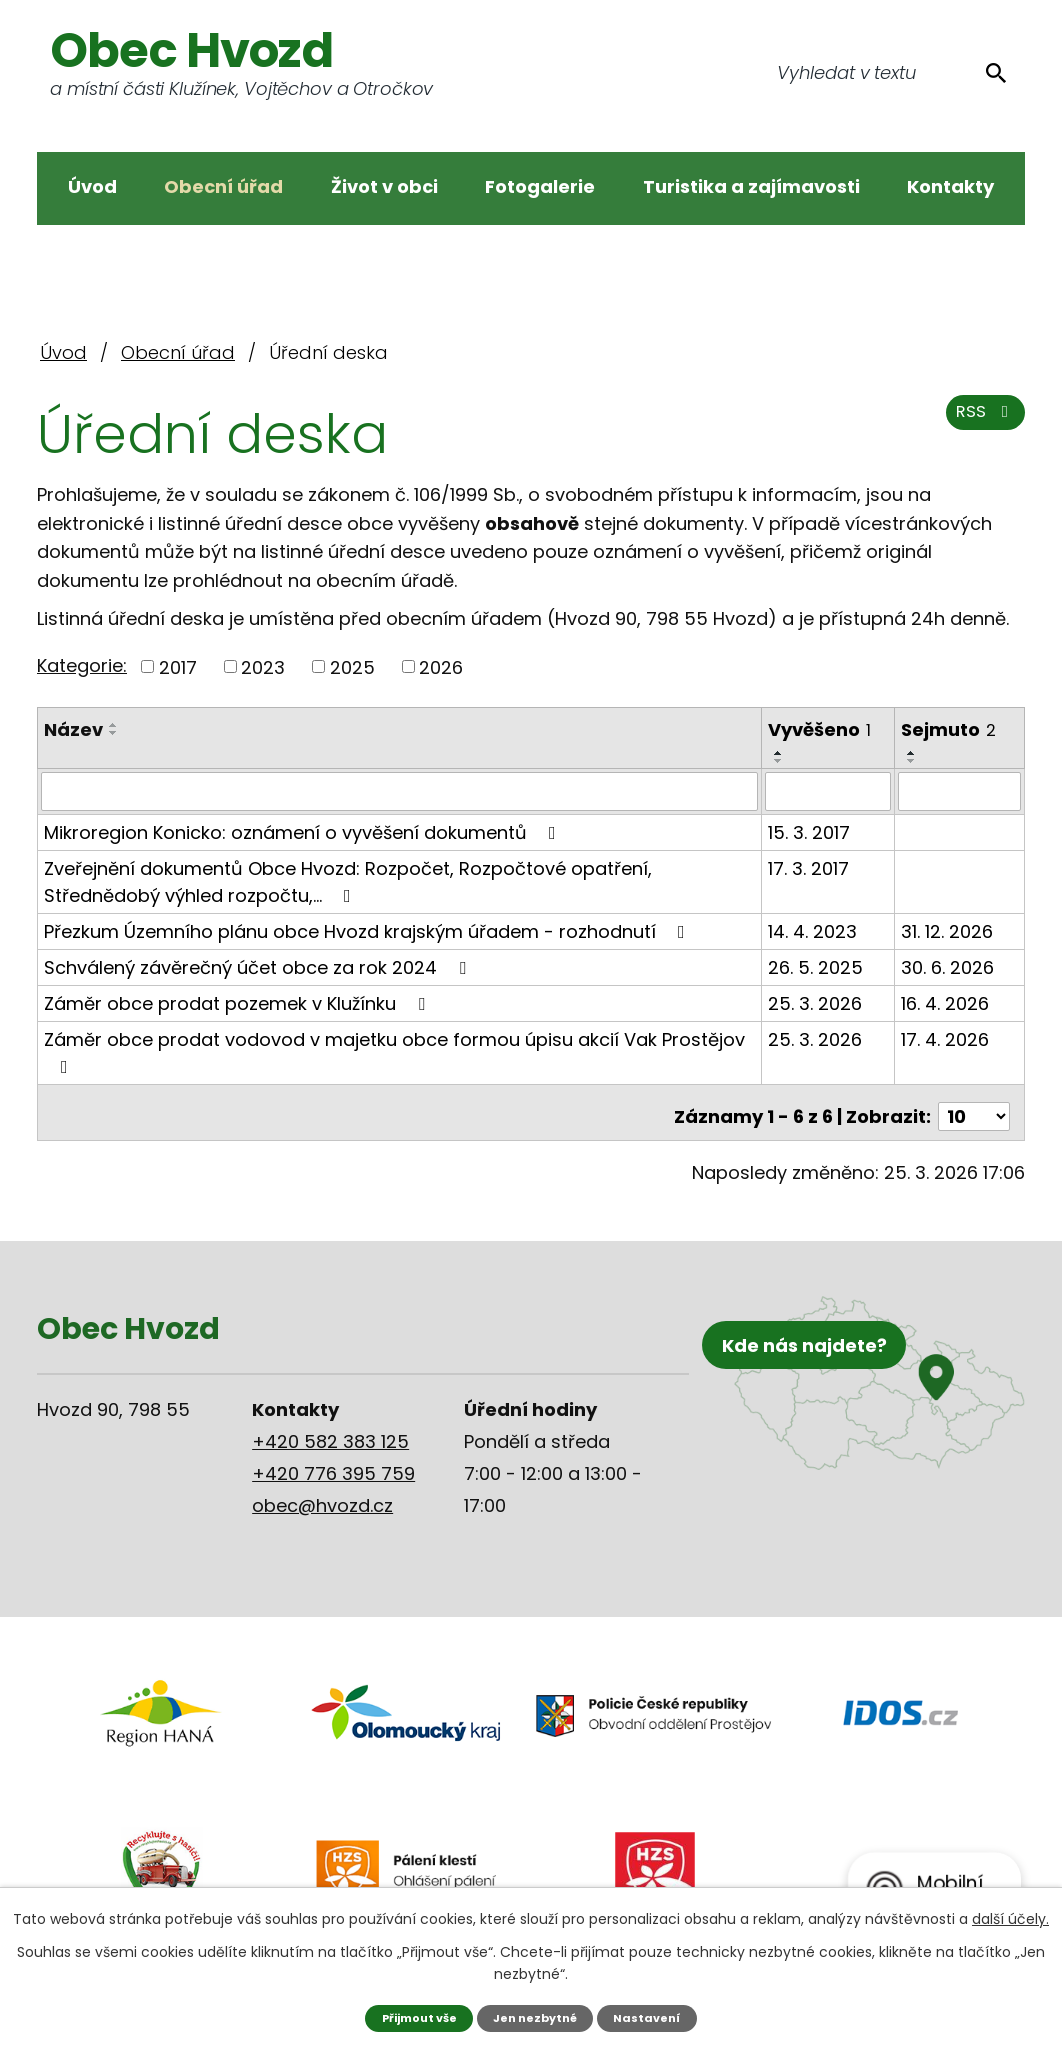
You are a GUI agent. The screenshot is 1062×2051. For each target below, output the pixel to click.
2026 (441, 666)
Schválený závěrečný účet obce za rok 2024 (259, 966)
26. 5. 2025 (816, 966)
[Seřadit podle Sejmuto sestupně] (913, 761)
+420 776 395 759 (333, 1463)
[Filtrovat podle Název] (400, 791)
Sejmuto (949, 729)
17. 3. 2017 (809, 867)
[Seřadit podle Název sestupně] (114, 733)
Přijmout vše (410, 2016)
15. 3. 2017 (810, 831)
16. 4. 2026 (946, 1002)
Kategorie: (82, 665)
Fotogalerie (540, 186)
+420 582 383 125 (330, 1431)
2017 (178, 666)
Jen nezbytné (538, 2016)
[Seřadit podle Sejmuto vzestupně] (913, 753)
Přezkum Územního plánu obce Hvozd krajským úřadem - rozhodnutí (368, 930)
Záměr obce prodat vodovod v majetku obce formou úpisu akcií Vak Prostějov (394, 1050)
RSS (982, 422)
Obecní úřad (223, 186)
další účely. (1010, 1917)
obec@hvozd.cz (322, 1495)
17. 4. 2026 (946, 1038)
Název (73, 729)
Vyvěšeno (820, 729)
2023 (263, 666)
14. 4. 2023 (813, 930)
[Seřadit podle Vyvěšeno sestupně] (780, 761)
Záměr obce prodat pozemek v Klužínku (238, 1002)
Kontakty (950, 186)
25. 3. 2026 (816, 1002)
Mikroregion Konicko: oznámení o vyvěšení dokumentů (304, 831)
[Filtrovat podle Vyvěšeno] (829, 791)
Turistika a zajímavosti (751, 186)
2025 (352, 666)
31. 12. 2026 (948, 930)
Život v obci (384, 186)
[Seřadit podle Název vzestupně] (114, 725)
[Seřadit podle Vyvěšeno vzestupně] (780, 753)
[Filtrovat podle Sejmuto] (960, 791)
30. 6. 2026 (948, 966)
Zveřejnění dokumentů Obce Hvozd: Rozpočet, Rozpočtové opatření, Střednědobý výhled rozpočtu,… (348, 881)
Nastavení (658, 2016)
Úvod (92, 186)
